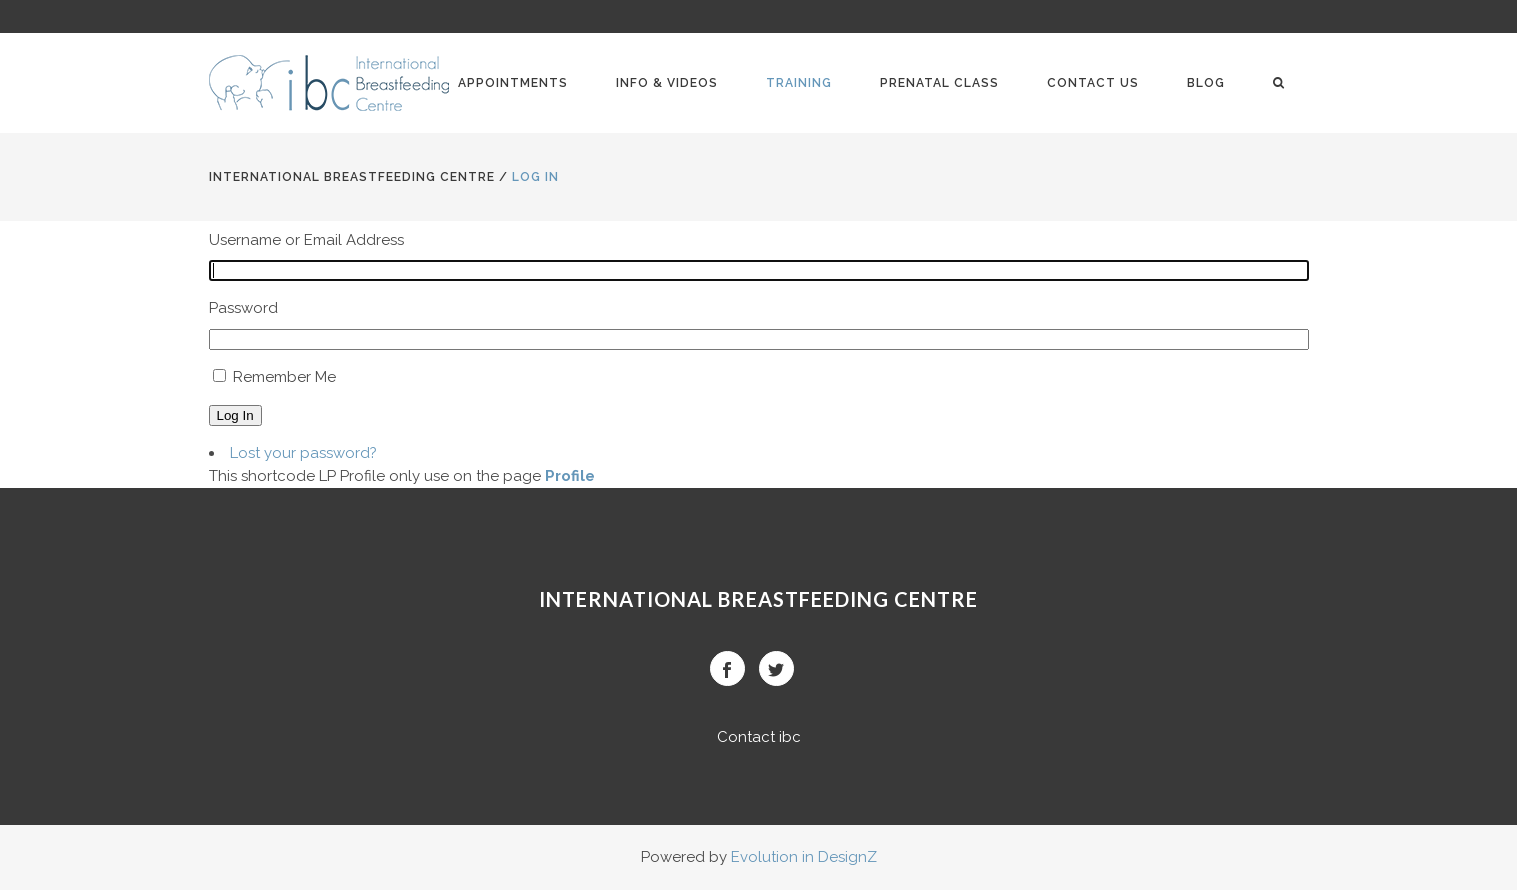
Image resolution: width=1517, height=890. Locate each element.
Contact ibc (759, 737)
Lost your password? (303, 453)
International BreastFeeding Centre (352, 177)
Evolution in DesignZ (804, 857)
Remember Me (284, 377)
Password (243, 308)
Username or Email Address (306, 240)
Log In (235, 415)
